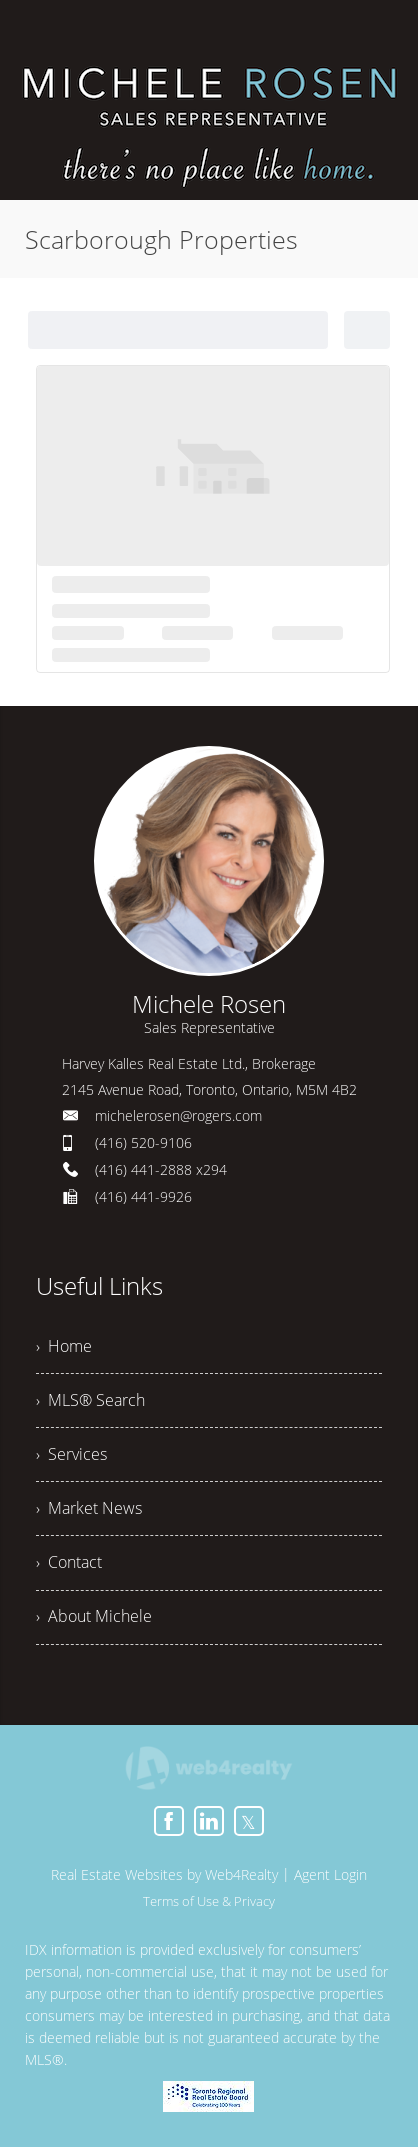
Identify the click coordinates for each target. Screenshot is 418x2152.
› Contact (69, 1567)
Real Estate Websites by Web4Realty (164, 1879)
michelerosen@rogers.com (178, 1115)
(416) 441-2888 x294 (161, 1169)
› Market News (89, 1512)
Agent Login (330, 1879)
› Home (64, 1347)
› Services (71, 1457)
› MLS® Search (90, 1402)
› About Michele (94, 1622)
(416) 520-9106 (143, 1142)
